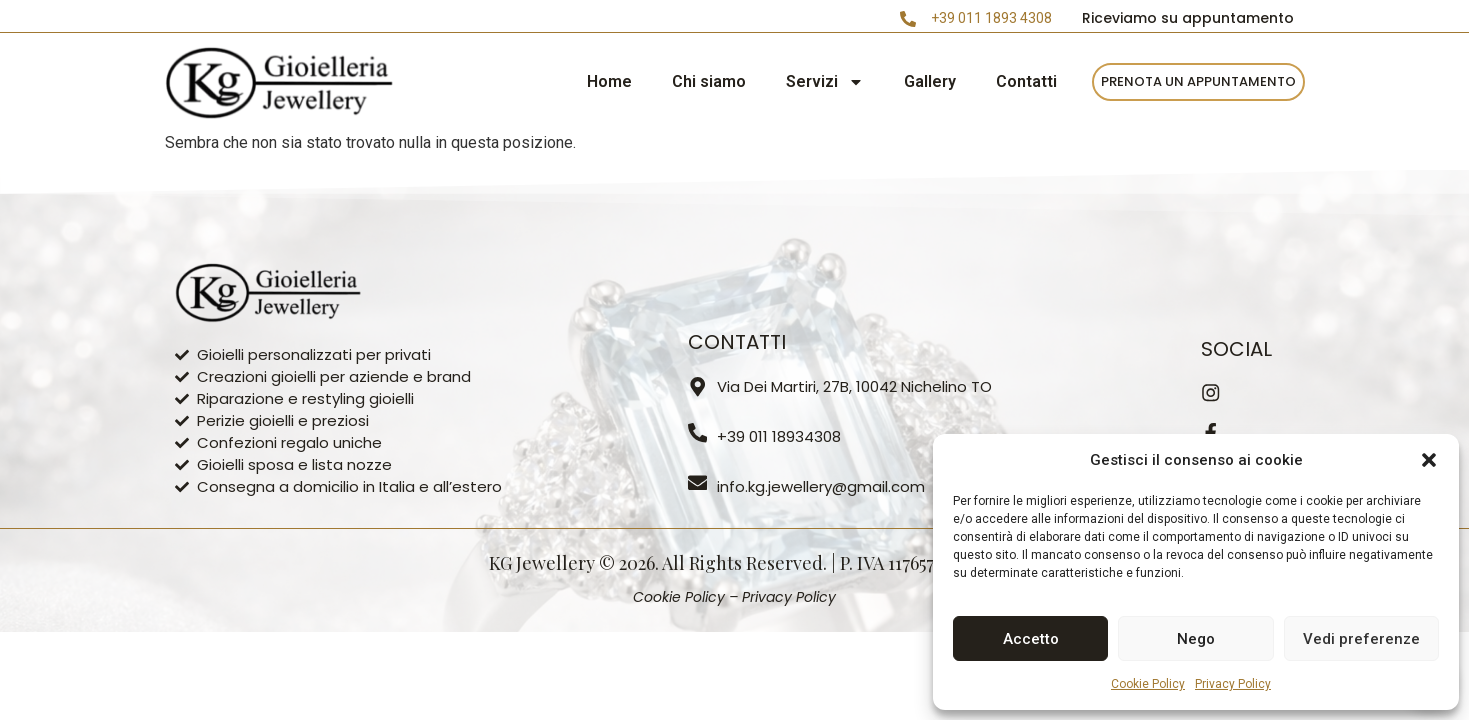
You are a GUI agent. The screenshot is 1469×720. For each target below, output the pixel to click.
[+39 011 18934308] (698, 433)
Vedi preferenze (1361, 639)
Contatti (1026, 81)
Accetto (1031, 639)
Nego (1196, 639)
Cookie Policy (1148, 684)
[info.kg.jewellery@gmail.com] (698, 483)
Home (609, 81)
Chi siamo (709, 81)
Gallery (930, 81)
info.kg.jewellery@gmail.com (822, 486)
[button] (1429, 460)
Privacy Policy (1233, 684)
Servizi (825, 82)
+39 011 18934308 (780, 436)
